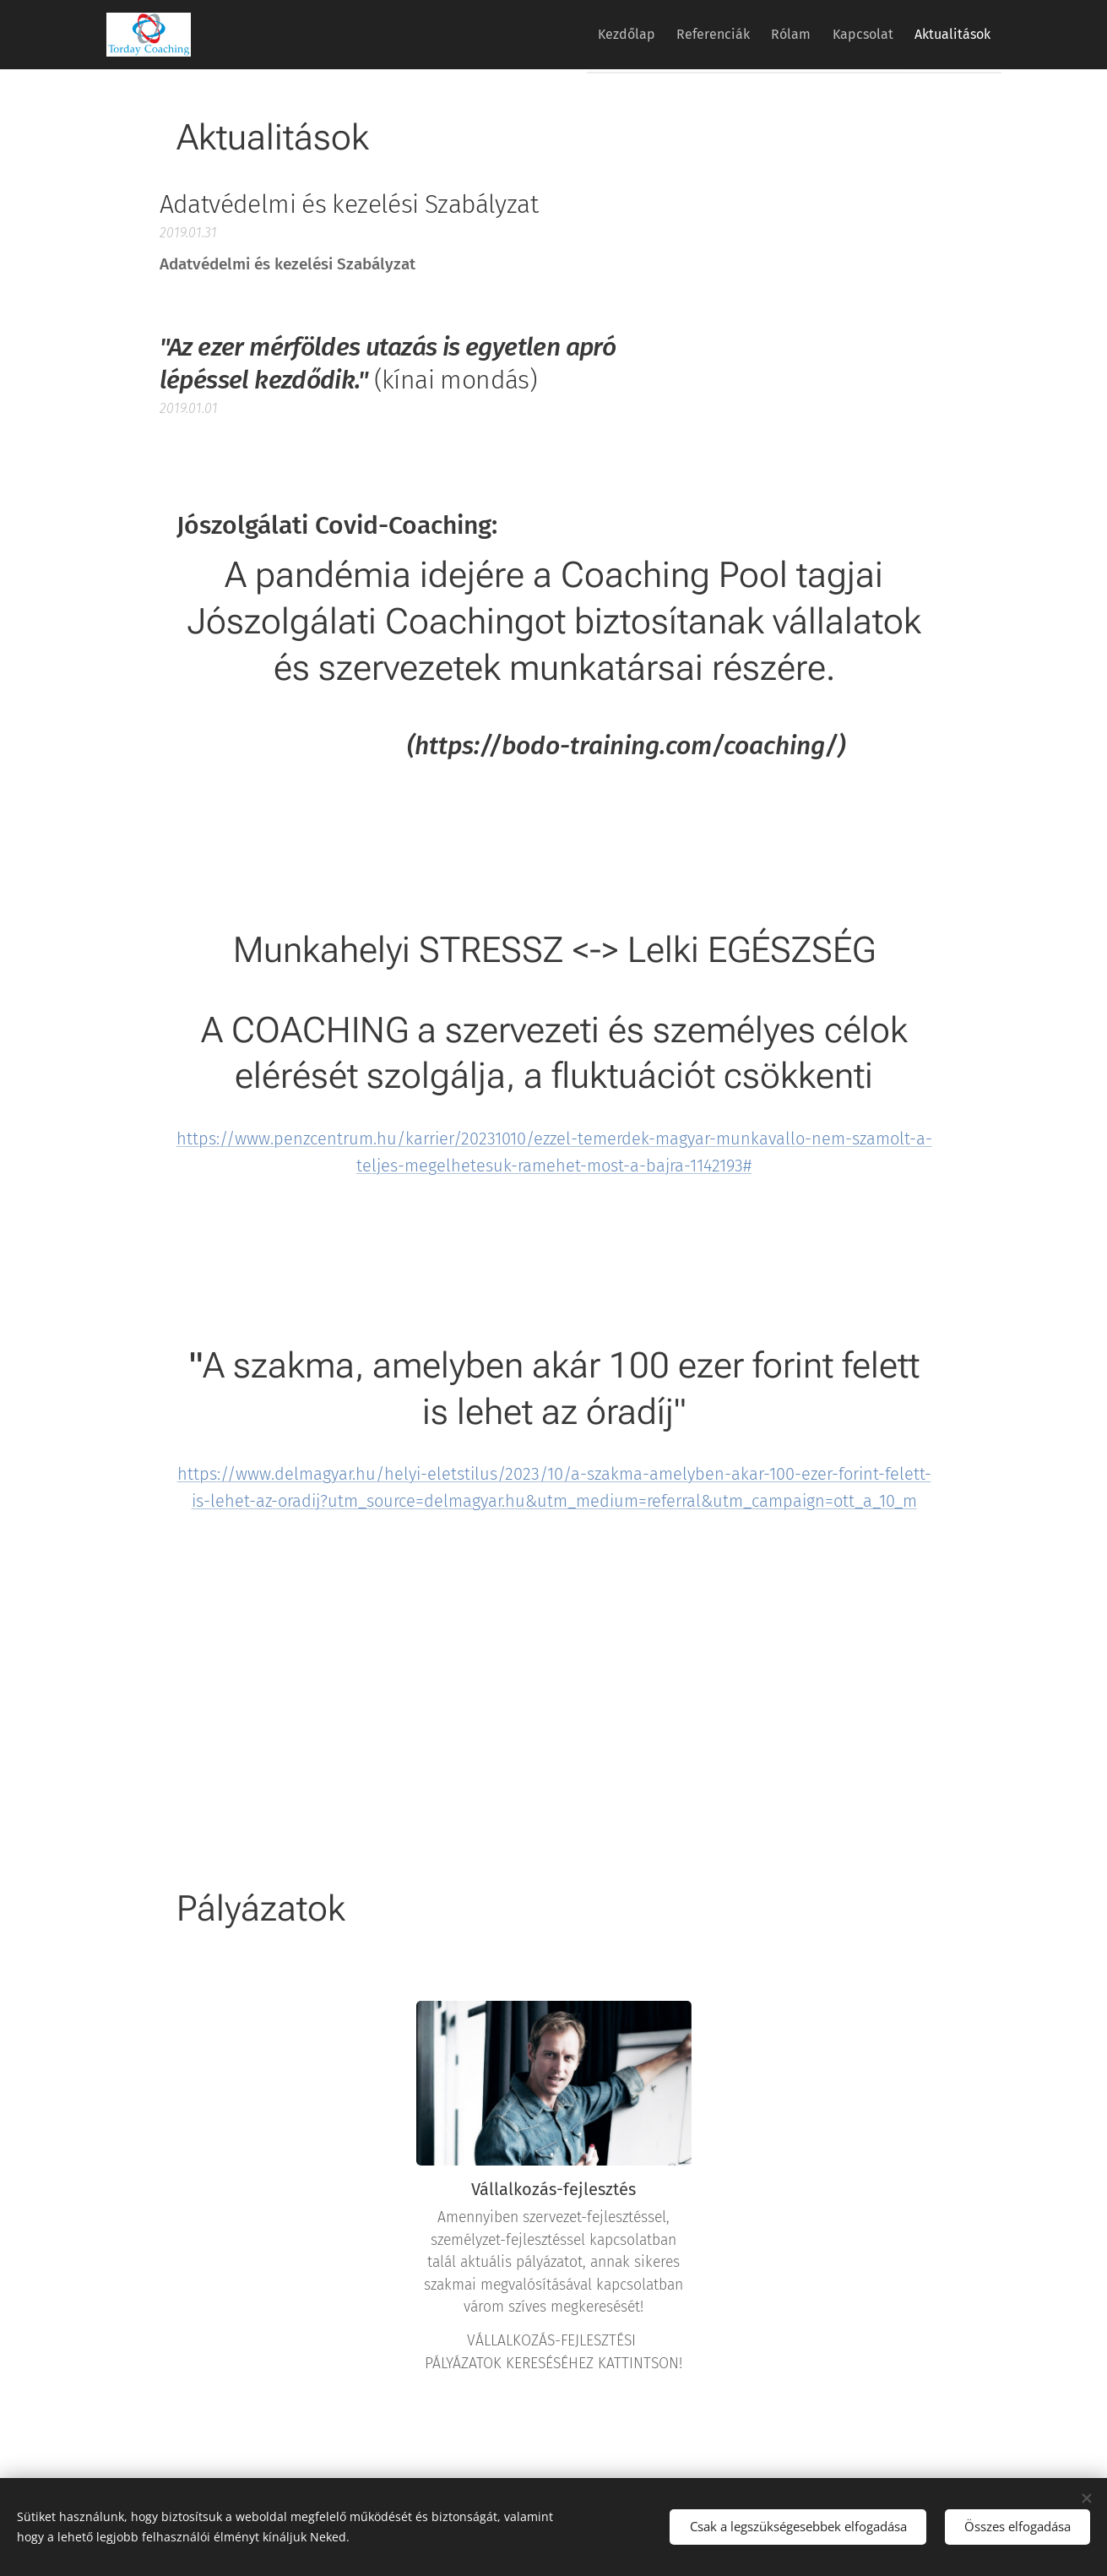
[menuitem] (586, 34)
